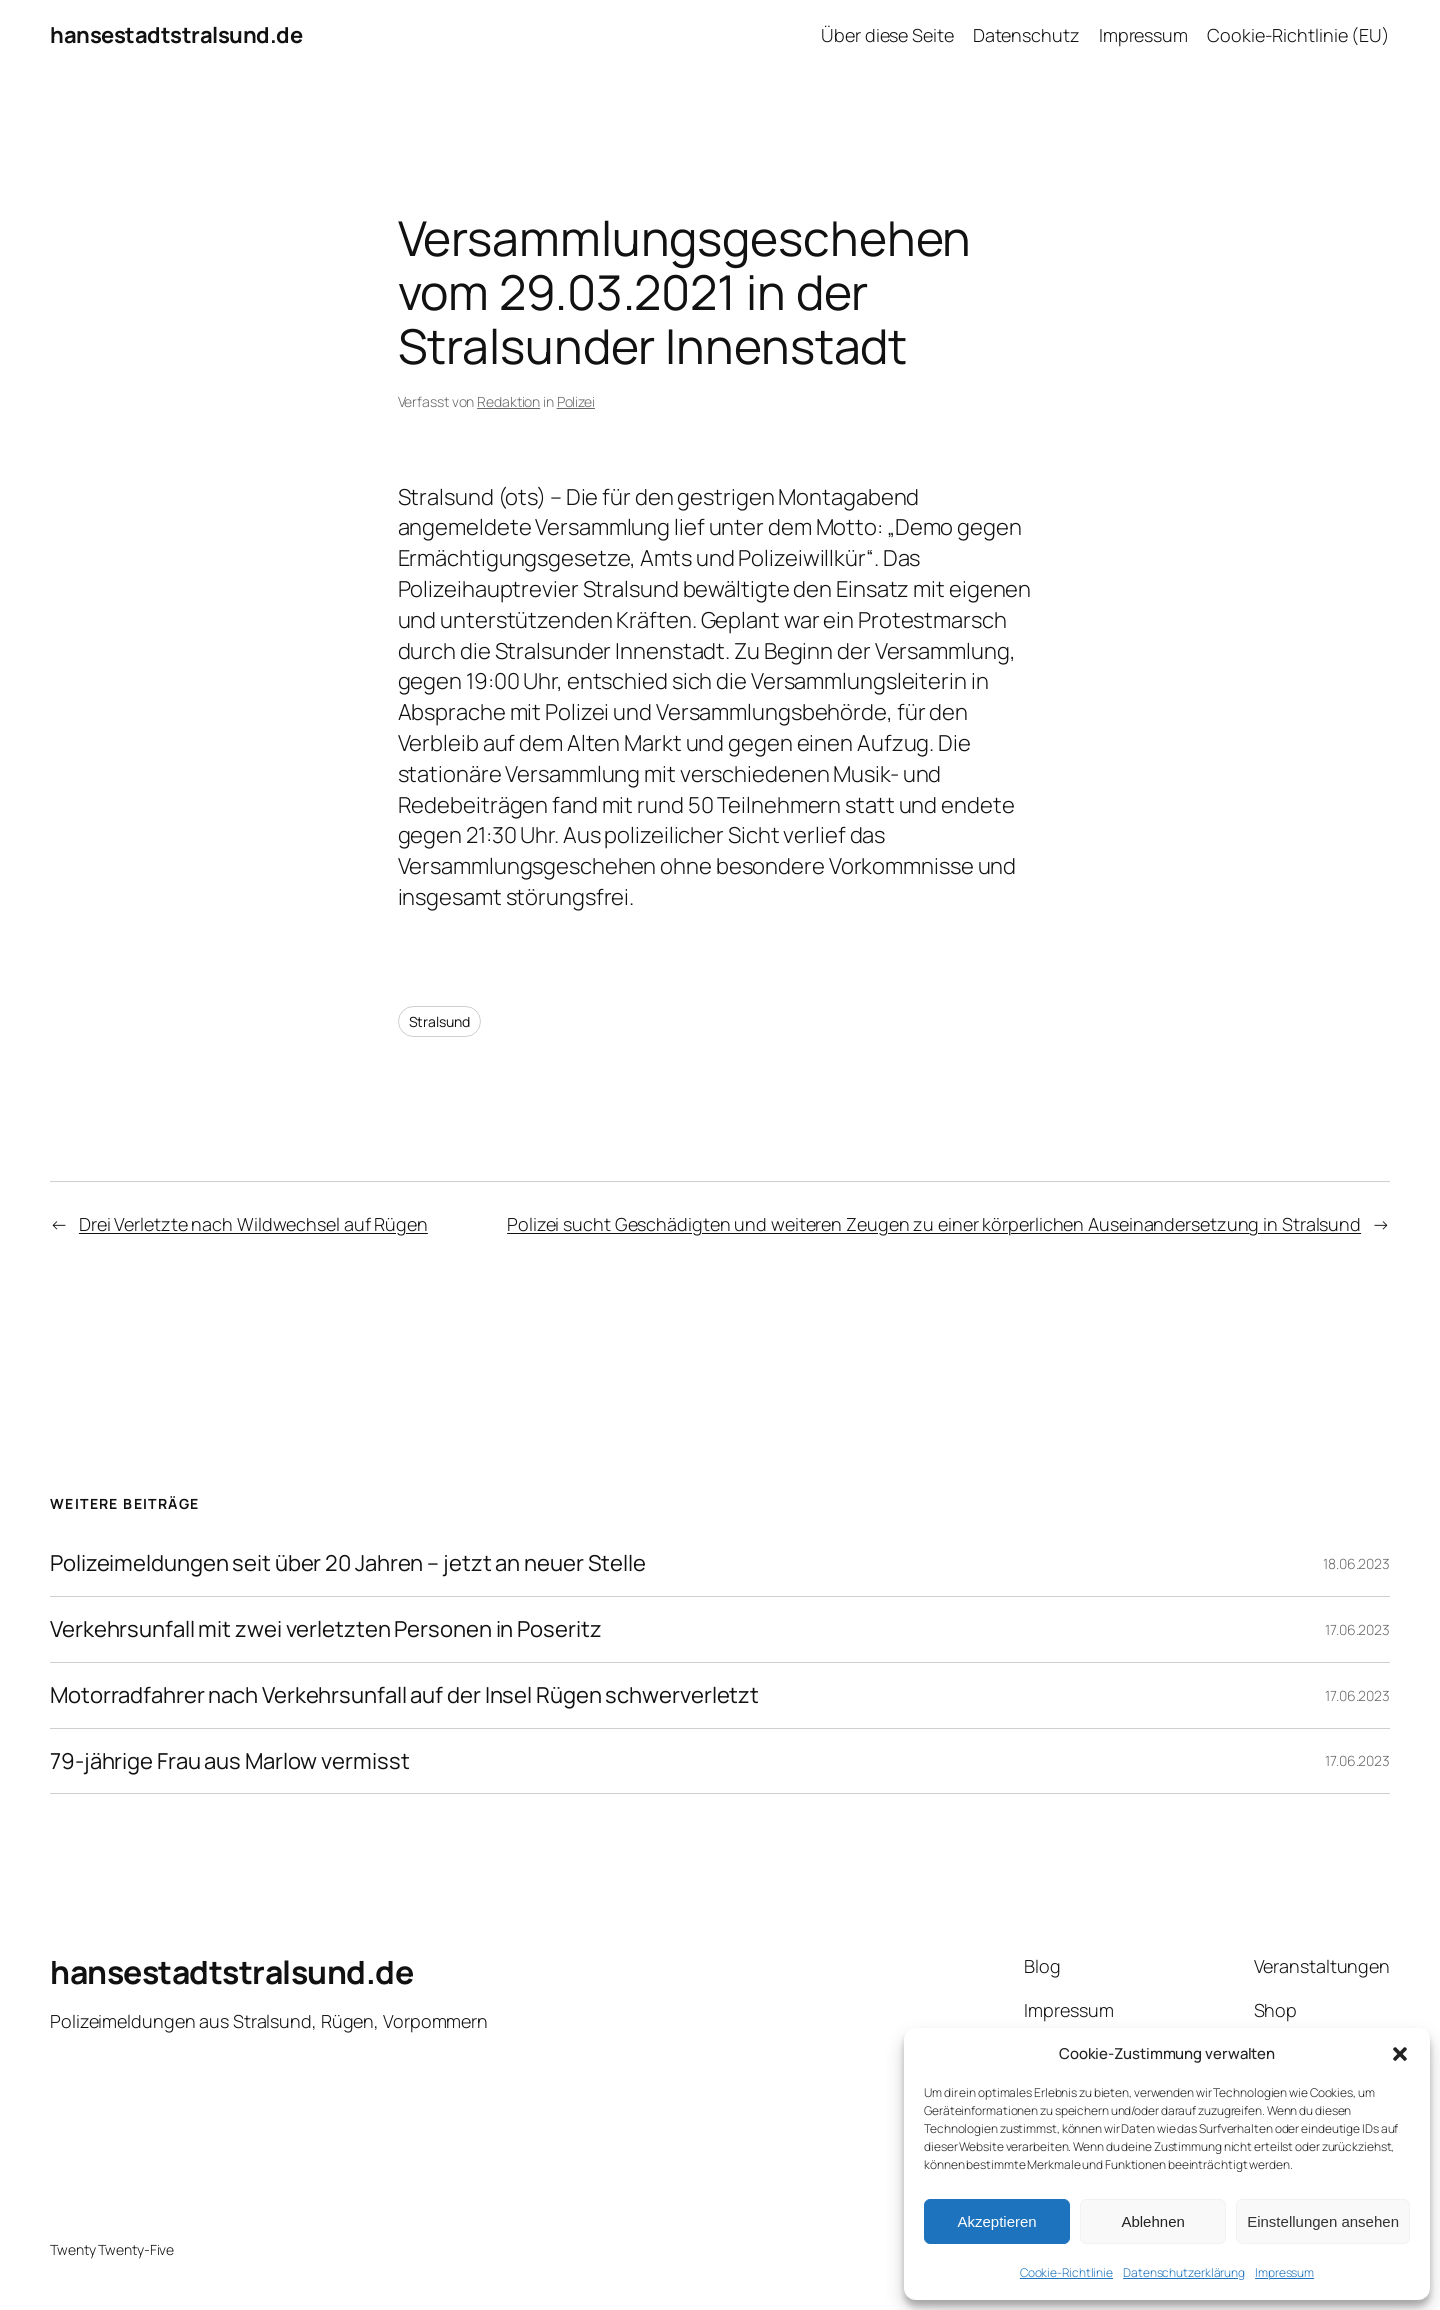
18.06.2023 (1356, 1563)
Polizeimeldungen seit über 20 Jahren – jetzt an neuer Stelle (348, 1563)
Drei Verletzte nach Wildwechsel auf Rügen (253, 1224)
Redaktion (508, 401)
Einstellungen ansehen (1323, 2221)
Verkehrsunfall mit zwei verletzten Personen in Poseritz (326, 1629)
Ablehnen (1152, 2221)
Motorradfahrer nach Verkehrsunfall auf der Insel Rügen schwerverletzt (404, 1695)
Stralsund (439, 1021)
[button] (1400, 2054)
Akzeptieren (996, 2221)
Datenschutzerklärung (1184, 2272)
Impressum (1284, 2272)
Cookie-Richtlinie (1066, 2272)
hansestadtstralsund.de (176, 35)
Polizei (576, 401)
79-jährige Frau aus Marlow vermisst (230, 1761)
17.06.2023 (1357, 1629)
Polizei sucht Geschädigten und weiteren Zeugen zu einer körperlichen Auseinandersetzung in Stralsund (934, 1224)
